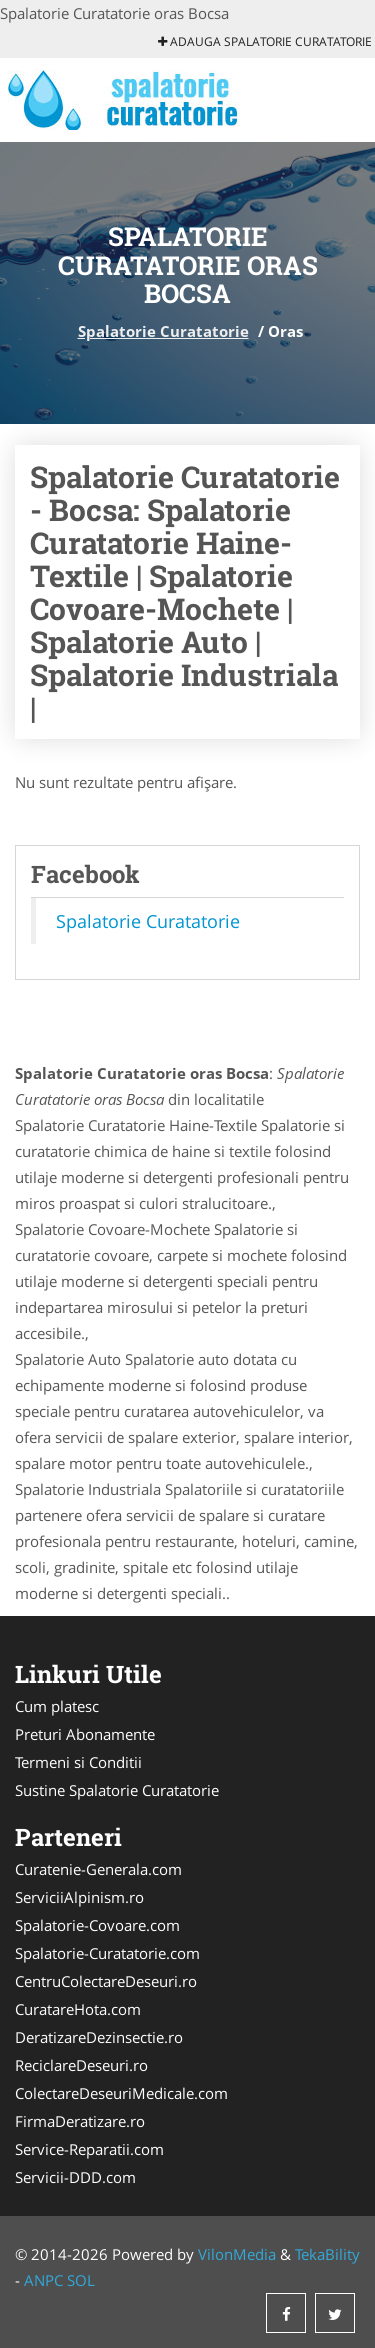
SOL (81, 2280)
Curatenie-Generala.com (98, 1869)
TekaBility (327, 2254)
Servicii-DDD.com (75, 2177)
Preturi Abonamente (85, 1734)
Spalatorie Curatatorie (163, 331)
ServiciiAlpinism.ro (79, 1897)
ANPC (43, 2280)
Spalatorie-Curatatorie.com (107, 1953)
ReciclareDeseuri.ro (81, 2065)
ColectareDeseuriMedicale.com (121, 2093)
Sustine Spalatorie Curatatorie (117, 1790)
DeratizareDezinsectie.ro (99, 2037)
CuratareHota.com (78, 2009)
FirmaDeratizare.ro (80, 2121)
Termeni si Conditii (78, 1762)
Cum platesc (57, 1706)
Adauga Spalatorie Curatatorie (265, 41)
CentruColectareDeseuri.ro (106, 1981)
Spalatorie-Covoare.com (97, 1925)
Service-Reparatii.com (89, 2149)
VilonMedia (237, 2254)
